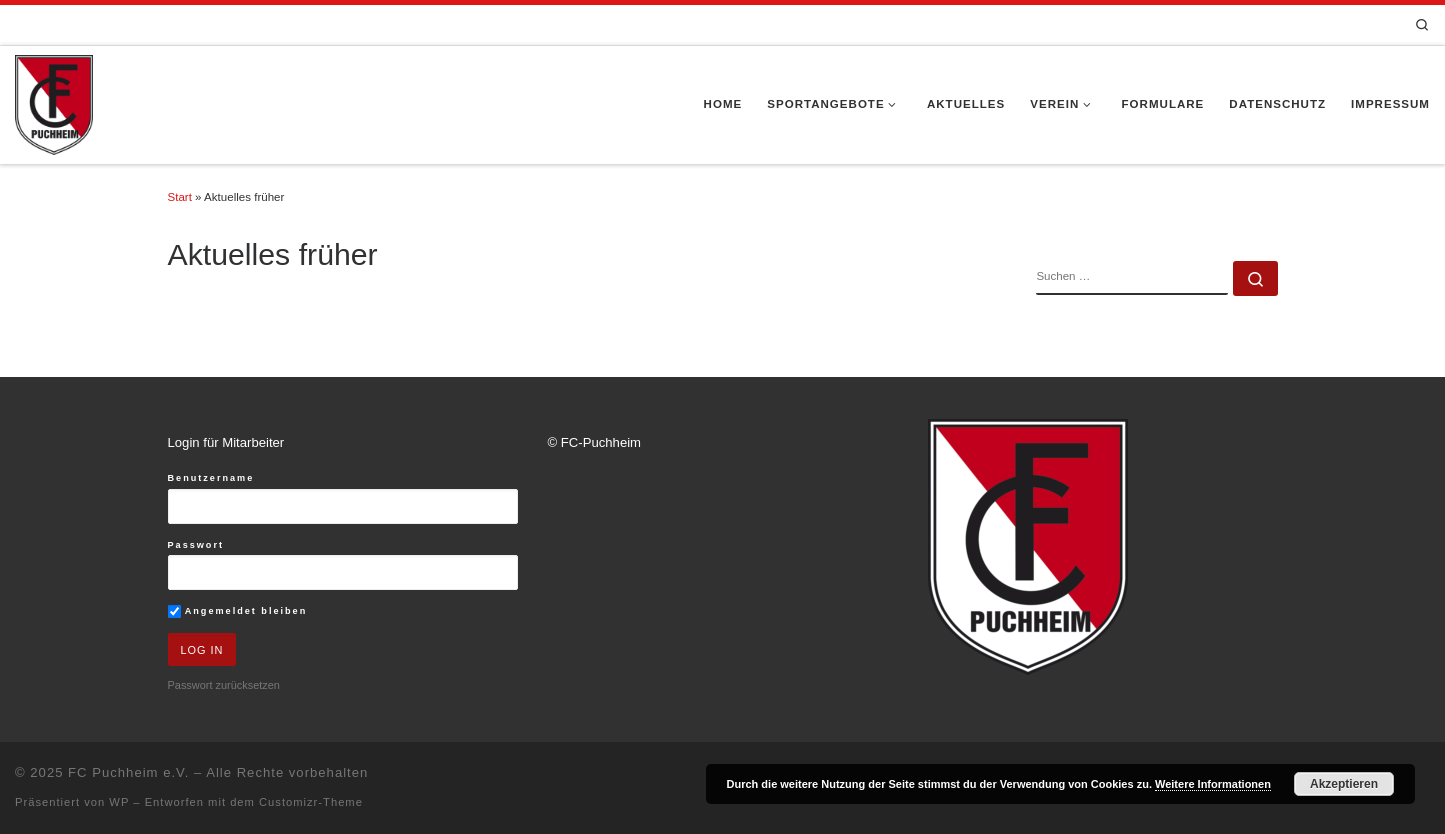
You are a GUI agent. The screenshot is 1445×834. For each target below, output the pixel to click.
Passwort (196, 545)
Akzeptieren (1344, 784)
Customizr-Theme (311, 802)
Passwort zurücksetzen (224, 685)
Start (180, 197)
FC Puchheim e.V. (128, 772)
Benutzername (211, 478)
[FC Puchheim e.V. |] (54, 103)
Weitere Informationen (1213, 784)
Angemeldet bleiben (238, 611)
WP (119, 802)
